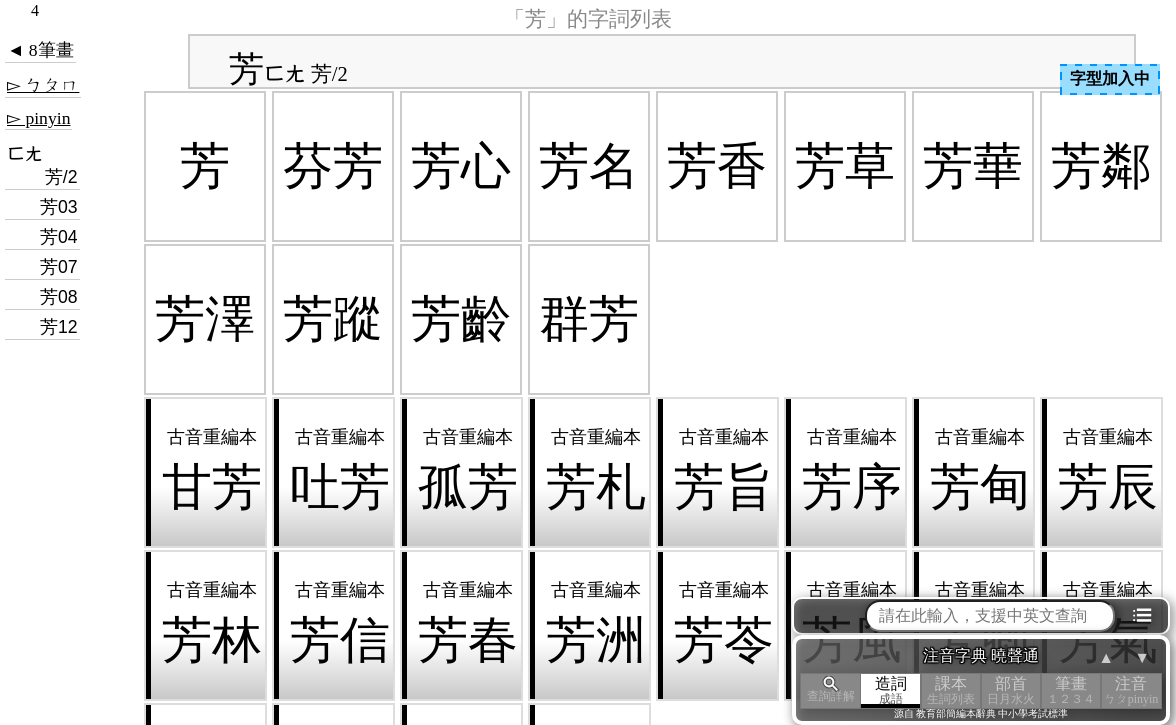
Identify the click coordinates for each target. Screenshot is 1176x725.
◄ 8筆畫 (40, 50)
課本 (951, 690)
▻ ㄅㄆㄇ (43, 85)
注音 (1131, 690)
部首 (1011, 690)
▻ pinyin (38, 118)
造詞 (891, 690)
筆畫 (1071, 690)
